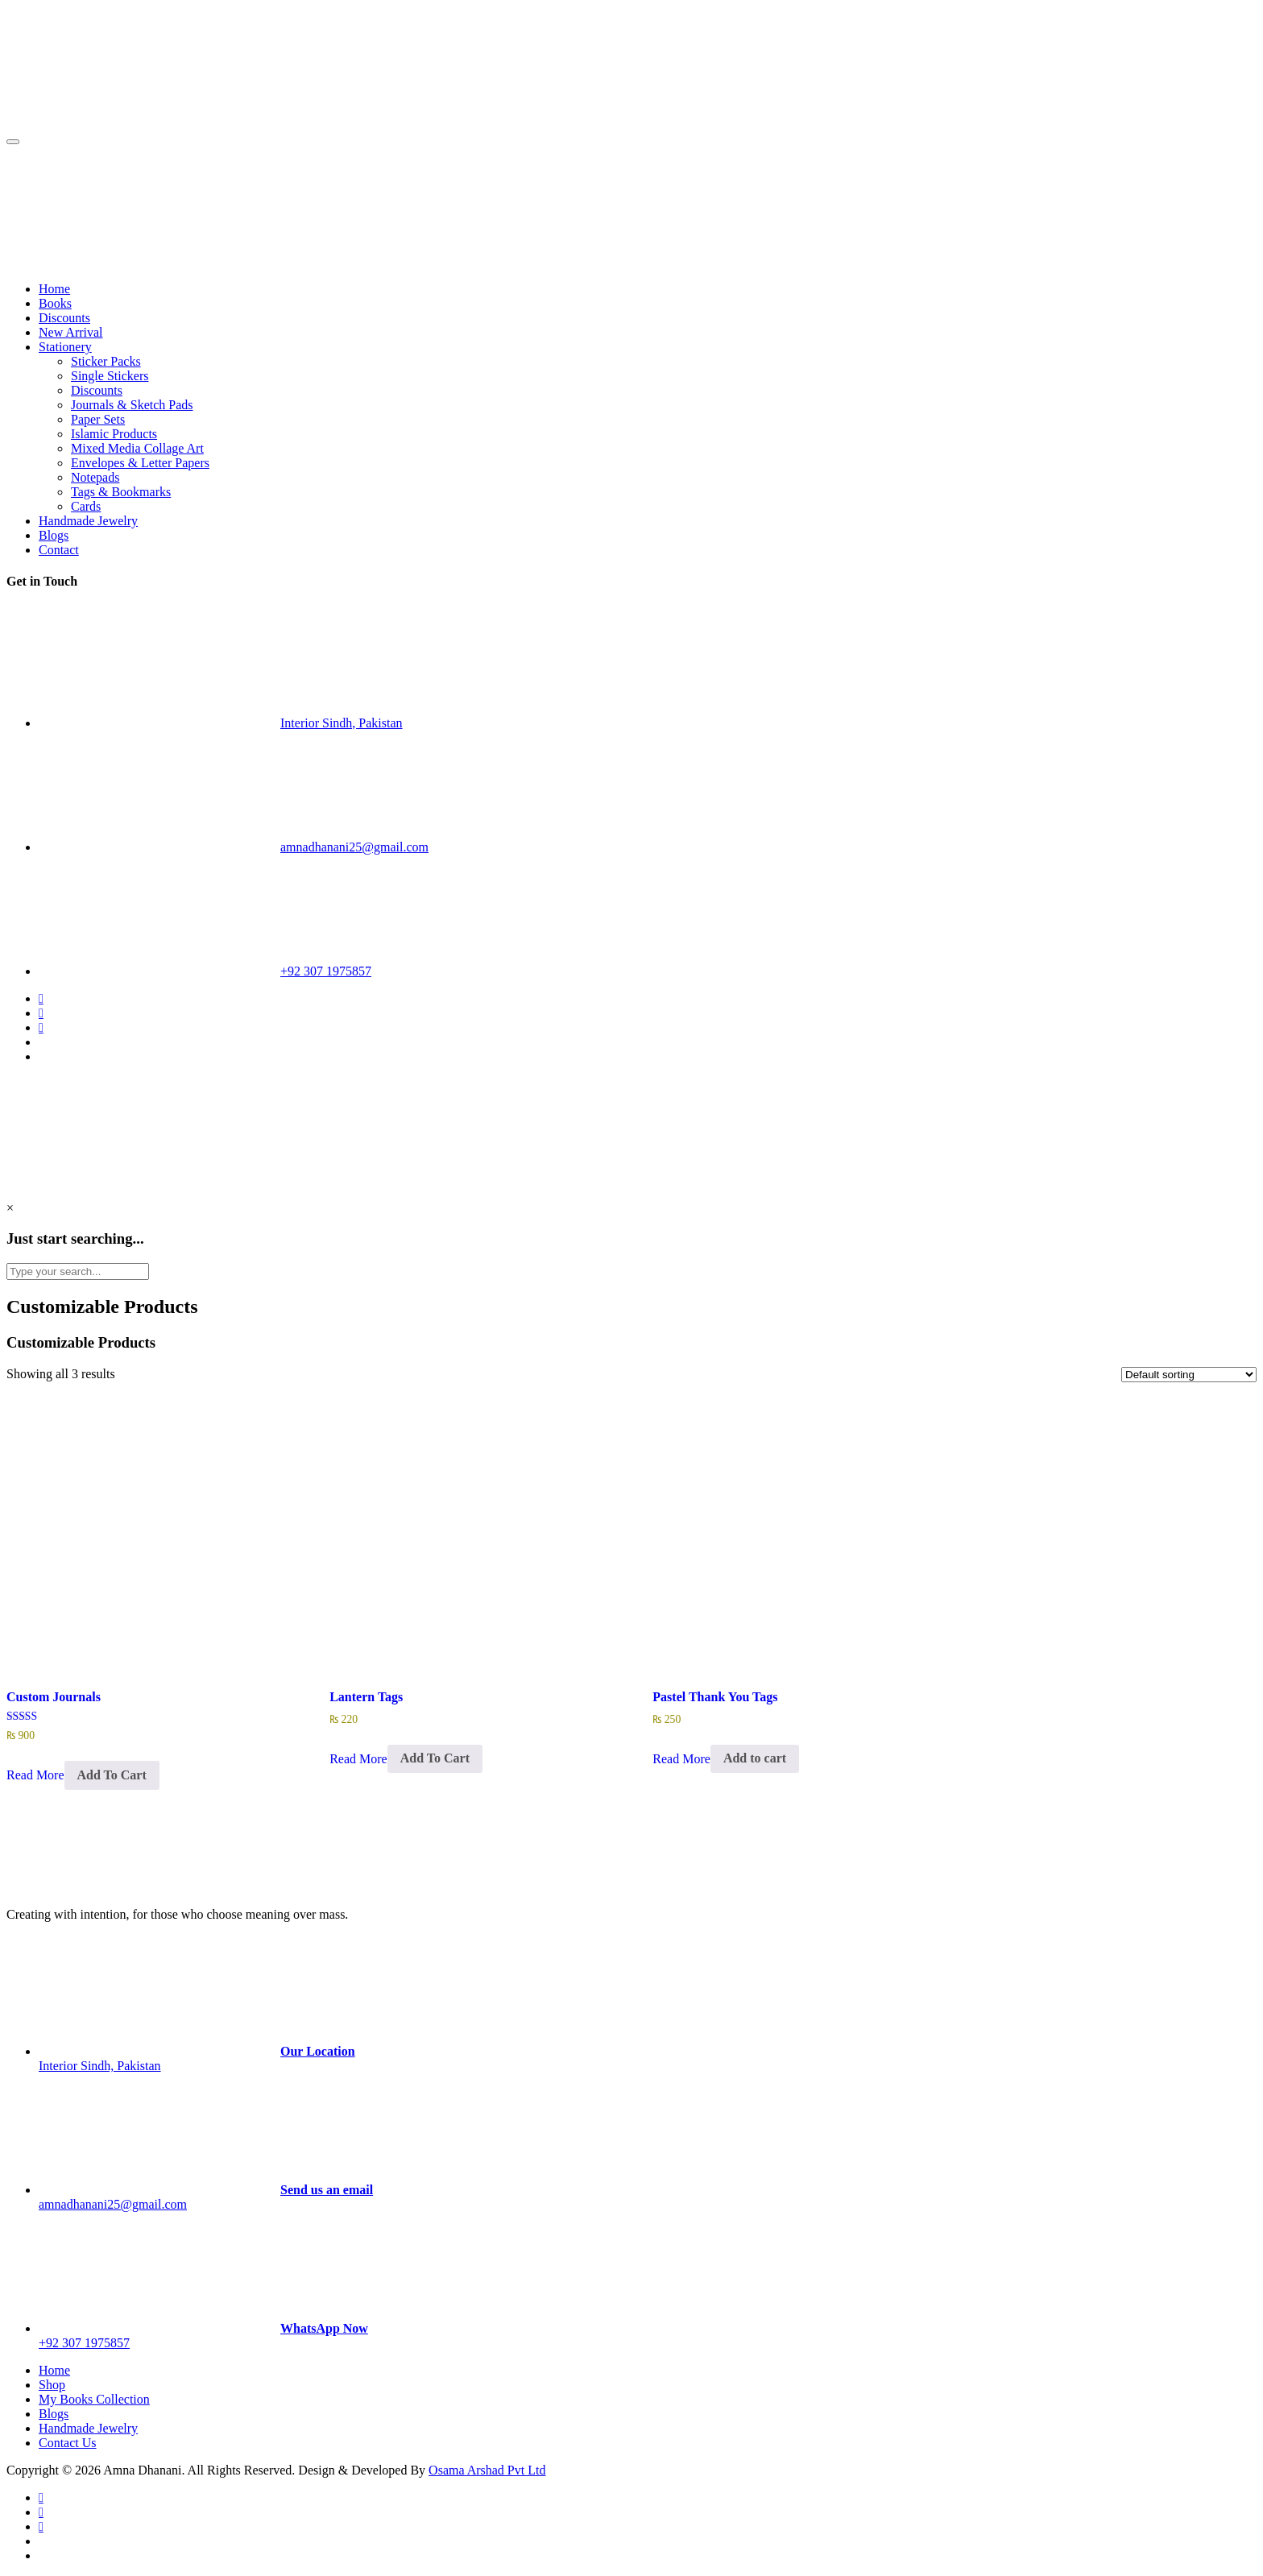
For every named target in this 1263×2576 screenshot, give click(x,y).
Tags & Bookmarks (121, 492)
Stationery (65, 347)
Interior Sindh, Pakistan (341, 723)
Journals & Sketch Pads (132, 405)
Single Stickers (109, 376)
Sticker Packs (106, 361)
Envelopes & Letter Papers (140, 463)
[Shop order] (1189, 1374)
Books (55, 303)
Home (54, 289)
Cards (86, 506)
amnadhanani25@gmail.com (354, 847)
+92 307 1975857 (325, 971)
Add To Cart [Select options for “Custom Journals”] (112, 1775)
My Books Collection (94, 2399)
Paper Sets (98, 419)
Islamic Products (114, 434)
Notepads (95, 477)
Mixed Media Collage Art (137, 448)
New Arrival (71, 332)
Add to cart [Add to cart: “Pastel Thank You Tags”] (754, 1758)
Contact (59, 550)
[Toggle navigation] (12, 141)
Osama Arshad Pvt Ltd (487, 2470)
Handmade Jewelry (88, 521)
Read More (35, 1775)
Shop (52, 2385)
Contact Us (68, 2443)
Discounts (64, 318)
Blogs (53, 535)
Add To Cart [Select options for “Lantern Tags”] (435, 1758)
